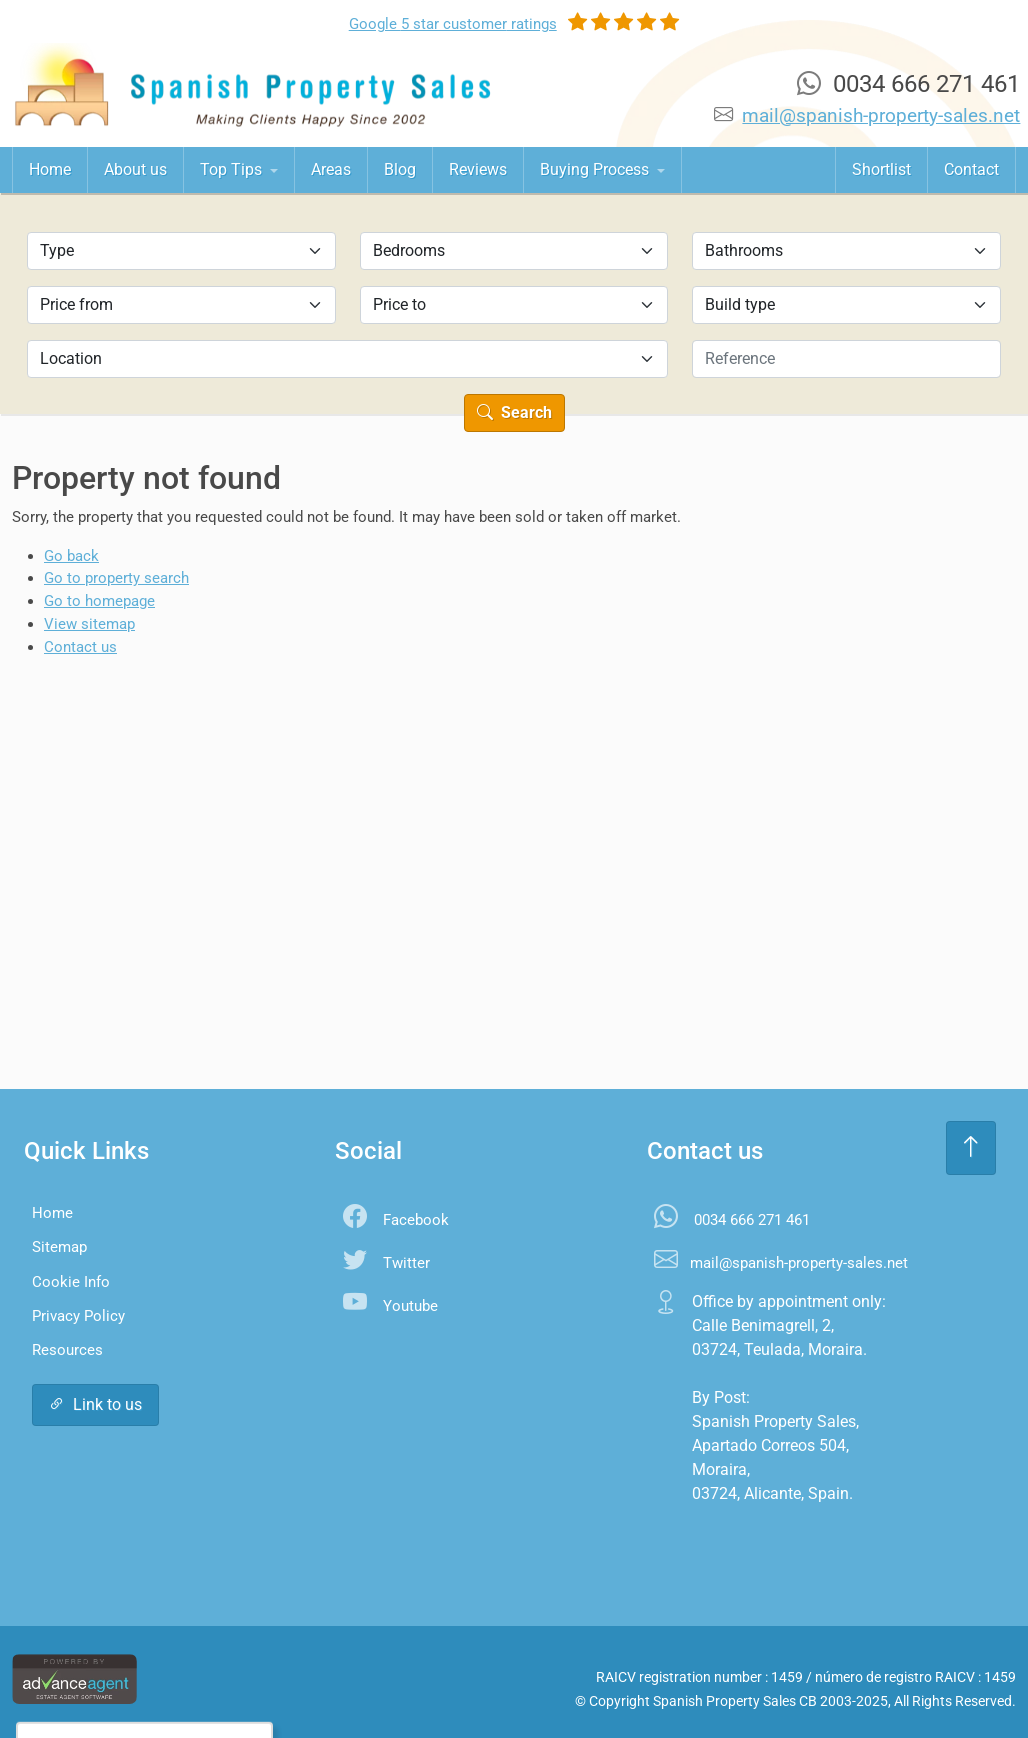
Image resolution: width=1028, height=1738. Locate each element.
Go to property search (116, 578)
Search (514, 412)
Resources (67, 1350)
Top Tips (233, 169)
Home (50, 169)
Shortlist (881, 169)
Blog (400, 169)
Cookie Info (71, 1282)
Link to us (95, 1404)
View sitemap (89, 624)
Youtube (410, 1306)
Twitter (406, 1263)
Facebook (416, 1220)
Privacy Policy (78, 1316)
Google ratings (453, 24)
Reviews (478, 169)
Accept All (96, 1682)
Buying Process (596, 169)
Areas (331, 169)
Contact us (80, 647)
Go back (71, 556)
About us (135, 169)
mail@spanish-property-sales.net (881, 115)
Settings (200, 1682)
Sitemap (59, 1247)
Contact (971, 169)
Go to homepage (99, 601)
